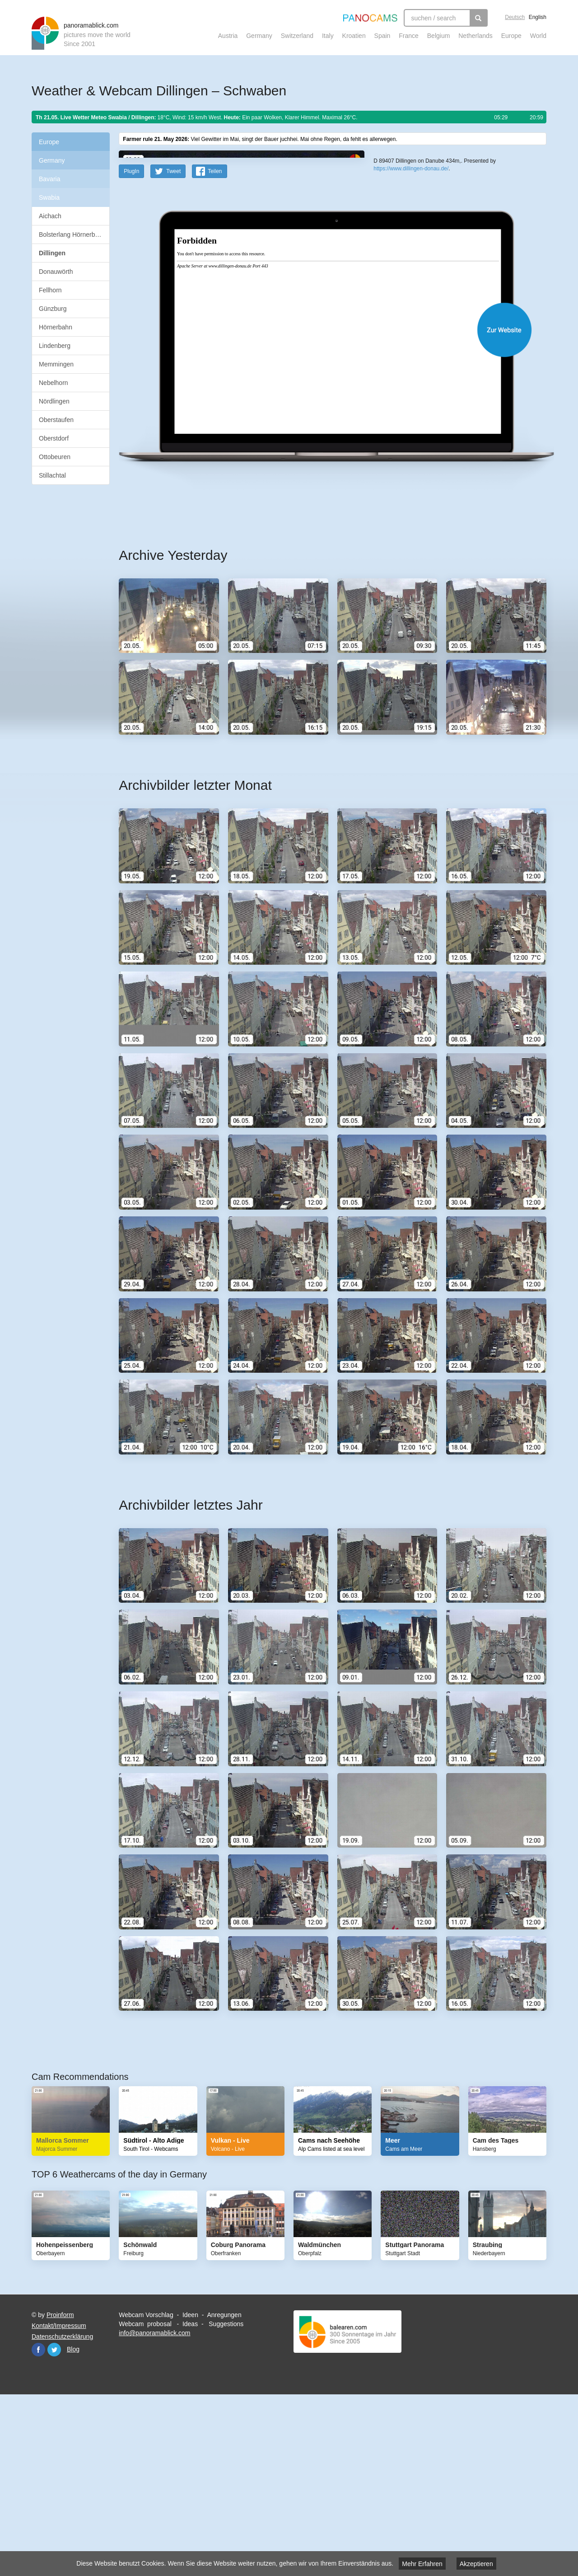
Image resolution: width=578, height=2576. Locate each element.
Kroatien (354, 36)
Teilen (215, 348)
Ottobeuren (54, 456)
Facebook (38, 2526)
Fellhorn (50, 290)
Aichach (50, 216)
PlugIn (131, 348)
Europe (511, 36)
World (538, 36)
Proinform (60, 2491)
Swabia (49, 197)
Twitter (54, 2526)
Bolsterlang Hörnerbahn (72, 234)
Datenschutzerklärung (62, 2513)
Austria (228, 36)
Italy (328, 36)
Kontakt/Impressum (59, 2502)
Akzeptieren (476, 2563)
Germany (259, 36)
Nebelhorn (53, 382)
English (537, 17)
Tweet (173, 348)
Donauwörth (56, 271)
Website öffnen (321, 506)
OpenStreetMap (432, 309)
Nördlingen (54, 401)
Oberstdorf (54, 438)
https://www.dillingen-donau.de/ (410, 330)
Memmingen (56, 364)
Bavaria (49, 179)
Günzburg (52, 308)
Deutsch (515, 17)
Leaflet (404, 309)
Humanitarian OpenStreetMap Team (511, 309)
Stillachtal (52, 475)
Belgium (438, 36)
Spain (382, 36)
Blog (73, 2525)
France (409, 36)
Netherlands (475, 36)
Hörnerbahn (55, 327)
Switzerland (297, 36)
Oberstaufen (56, 419)
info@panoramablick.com (154, 2509)
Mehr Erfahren (422, 2563)
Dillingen (52, 253)
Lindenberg (54, 345)
